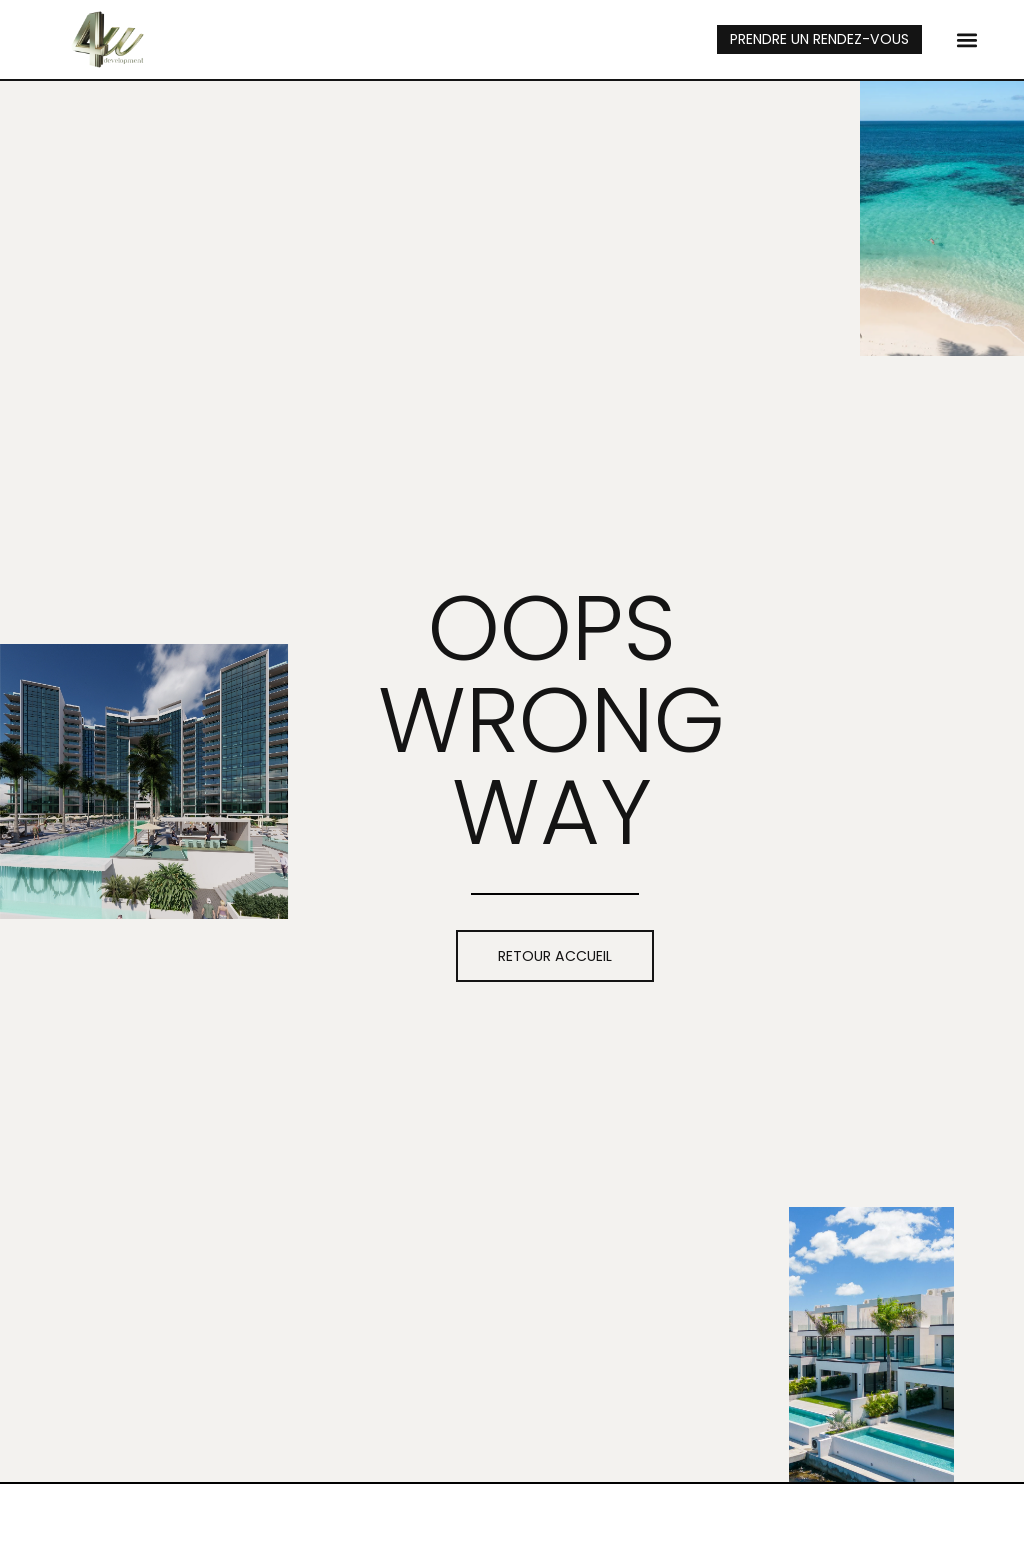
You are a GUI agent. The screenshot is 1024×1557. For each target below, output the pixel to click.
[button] (966, 39)
